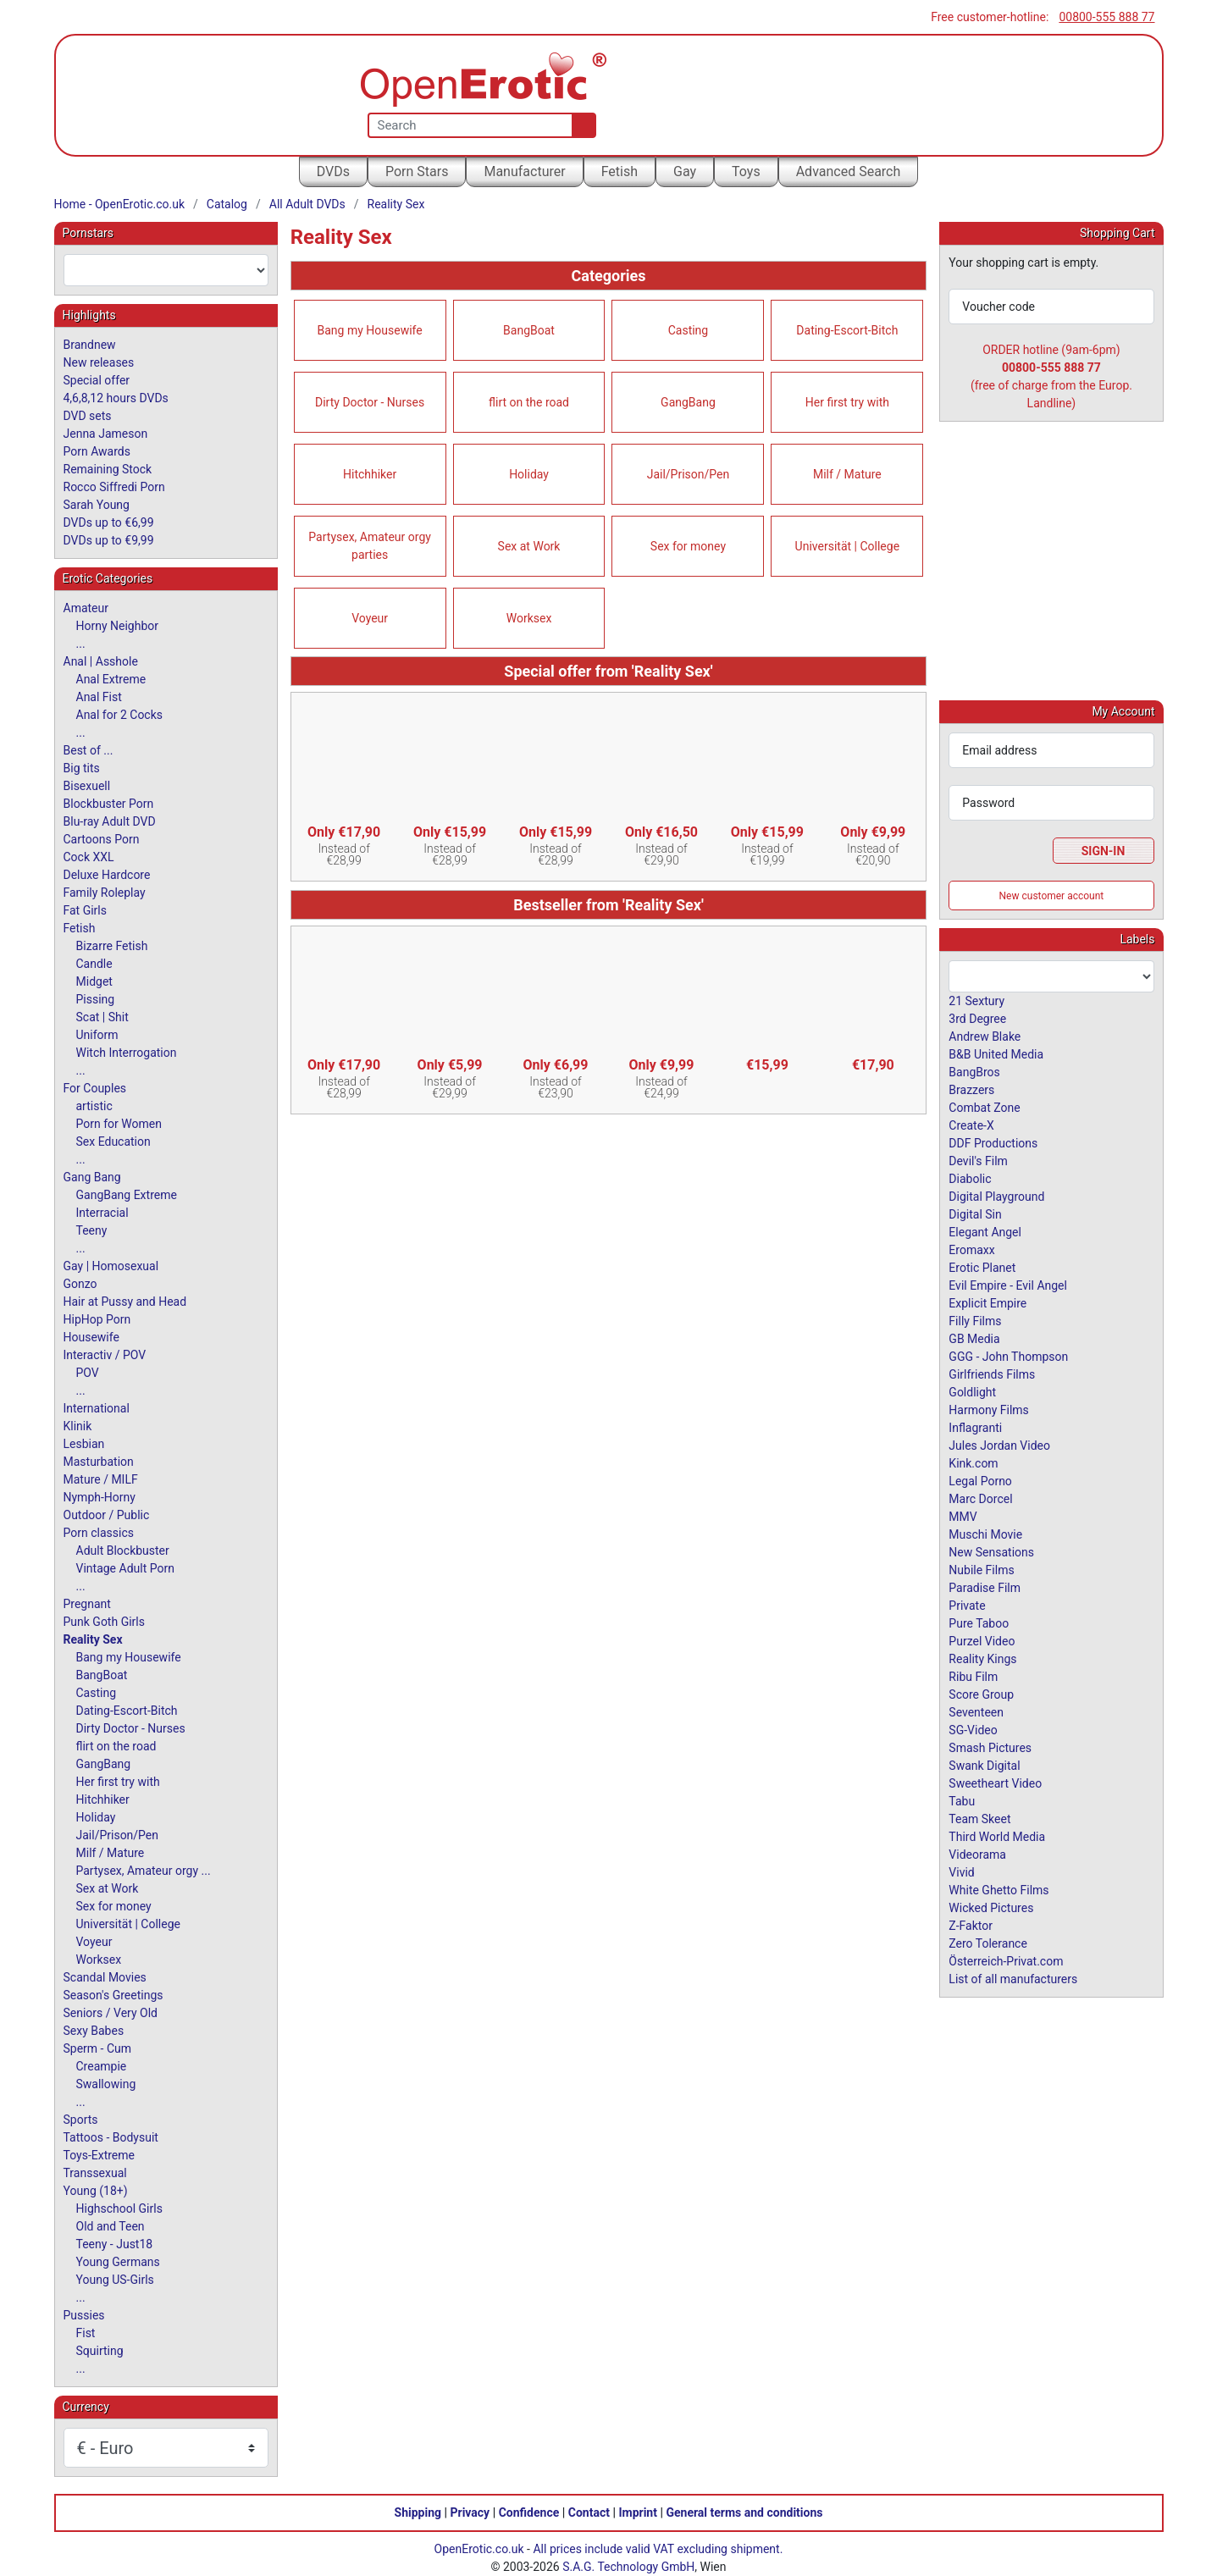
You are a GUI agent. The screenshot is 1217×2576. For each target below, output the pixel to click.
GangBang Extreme (126, 1195)
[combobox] (166, 270)
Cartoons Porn (102, 839)
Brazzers (971, 1089)
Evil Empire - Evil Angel (1008, 1284)
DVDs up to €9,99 (109, 540)
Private (967, 1604)
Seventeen (976, 1711)
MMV (962, 1516)
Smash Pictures (990, 1747)
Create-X (971, 1124)
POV (87, 1372)
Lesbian (84, 1444)
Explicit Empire (987, 1302)
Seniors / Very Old (111, 2013)
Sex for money (688, 546)
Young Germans (118, 2262)
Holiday (529, 474)
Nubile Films (981, 1569)
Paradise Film (985, 1587)
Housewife (91, 1337)
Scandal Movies (105, 1977)
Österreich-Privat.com (1006, 1960)
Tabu (962, 1800)
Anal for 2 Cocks (119, 714)
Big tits (82, 768)
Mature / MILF (101, 1479)
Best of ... (88, 750)
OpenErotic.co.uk (479, 2549)
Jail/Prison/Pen (688, 474)
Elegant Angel (985, 1231)
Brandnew (90, 344)
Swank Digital (984, 1765)
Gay (684, 171)
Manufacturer (524, 171)
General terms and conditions (744, 2512)
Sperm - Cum (98, 2048)
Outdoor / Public (107, 1515)
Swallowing (106, 2084)
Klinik (78, 1426)
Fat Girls (86, 910)
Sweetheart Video (995, 1782)
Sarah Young (97, 504)
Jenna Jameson (106, 433)
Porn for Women (119, 1123)
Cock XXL (89, 857)
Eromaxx (971, 1249)
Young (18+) (96, 2190)
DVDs (333, 171)
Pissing (95, 999)
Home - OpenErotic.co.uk (119, 204)
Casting (688, 330)
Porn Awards (97, 451)
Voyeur (369, 618)
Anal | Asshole (101, 661)
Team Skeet (979, 1818)
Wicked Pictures (991, 1907)
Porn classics (99, 1533)
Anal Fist (99, 697)
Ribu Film (973, 1676)
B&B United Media (996, 1053)
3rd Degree (977, 1018)
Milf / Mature (847, 474)
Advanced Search (848, 171)
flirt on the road (529, 402)
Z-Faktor (971, 1925)
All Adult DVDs (307, 204)
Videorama (977, 1853)
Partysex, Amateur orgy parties (369, 545)
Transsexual (95, 2173)
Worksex (529, 618)
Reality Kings (982, 1658)
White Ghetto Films (998, 1889)
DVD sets (88, 416)
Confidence (529, 2512)
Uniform (97, 1035)
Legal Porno (980, 1480)
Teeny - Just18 (114, 2244)
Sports (81, 2119)
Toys (746, 171)
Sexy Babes (94, 2030)
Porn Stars (416, 171)
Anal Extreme (111, 679)
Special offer (97, 380)
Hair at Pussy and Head (125, 1301)
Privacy (470, 2512)
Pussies (84, 2315)
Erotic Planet (982, 1267)
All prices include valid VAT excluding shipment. (658, 2549)
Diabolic (970, 1178)
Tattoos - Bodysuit (111, 2137)
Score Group (981, 1693)
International (97, 1408)
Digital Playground (996, 1195)
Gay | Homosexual (111, 1266)
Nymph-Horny (100, 1497)
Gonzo (80, 1284)
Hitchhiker (369, 474)
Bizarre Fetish (112, 946)
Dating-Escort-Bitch (847, 330)
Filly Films (975, 1320)
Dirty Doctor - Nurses (369, 402)
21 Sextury (976, 1000)
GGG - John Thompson (1008, 1356)
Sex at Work (529, 546)
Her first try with (847, 402)
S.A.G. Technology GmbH (628, 2566)
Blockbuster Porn (109, 803)
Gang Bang (92, 1177)
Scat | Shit (102, 1017)
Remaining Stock (108, 469)
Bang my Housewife (370, 330)
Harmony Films (989, 1409)
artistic (94, 1106)
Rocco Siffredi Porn (114, 487)
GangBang (688, 402)
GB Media (974, 1338)
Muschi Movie (985, 1533)
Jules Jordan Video (999, 1444)
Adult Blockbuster (122, 1550)
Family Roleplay (105, 892)
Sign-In (1103, 850)
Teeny (92, 1230)
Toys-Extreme (100, 2155)
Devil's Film (978, 1160)
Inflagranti (975, 1427)
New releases (99, 362)
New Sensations (991, 1551)
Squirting (100, 2351)
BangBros (974, 1071)
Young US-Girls (115, 2279)
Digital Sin (975, 1213)
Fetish (619, 171)
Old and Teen (110, 2226)
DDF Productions (993, 1142)
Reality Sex (396, 204)
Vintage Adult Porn (125, 1568)
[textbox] (166, 270)
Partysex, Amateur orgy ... (143, 1870)
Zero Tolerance (988, 1942)
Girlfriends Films (992, 1373)
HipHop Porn (97, 1319)
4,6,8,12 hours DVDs (116, 398)
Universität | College (847, 546)
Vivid (961, 1871)
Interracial (102, 1212)
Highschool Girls (119, 2208)
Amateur (86, 608)
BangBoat (529, 330)
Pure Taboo (979, 1622)
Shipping (418, 2512)
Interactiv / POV (105, 1355)
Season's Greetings (113, 1995)
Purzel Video (982, 1640)
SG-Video (973, 1729)
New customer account (1051, 895)
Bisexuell (87, 786)
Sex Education (113, 1141)
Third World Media (997, 1836)
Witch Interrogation (126, 1052)
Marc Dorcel (980, 1498)
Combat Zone (984, 1107)
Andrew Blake (985, 1035)
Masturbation (99, 1461)
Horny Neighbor (117, 626)
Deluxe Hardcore (107, 875)
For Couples (95, 1088)
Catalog (227, 204)
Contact (589, 2512)
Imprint (637, 2512)
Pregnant (87, 1604)
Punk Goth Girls (104, 1621)
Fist (86, 2333)
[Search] (580, 125)
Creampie (101, 2066)
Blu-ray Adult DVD (110, 821)
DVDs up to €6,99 (109, 522)
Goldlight (972, 1391)
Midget (94, 981)
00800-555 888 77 (1106, 17)
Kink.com (973, 1462)
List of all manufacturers (1013, 1978)
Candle (94, 963)
